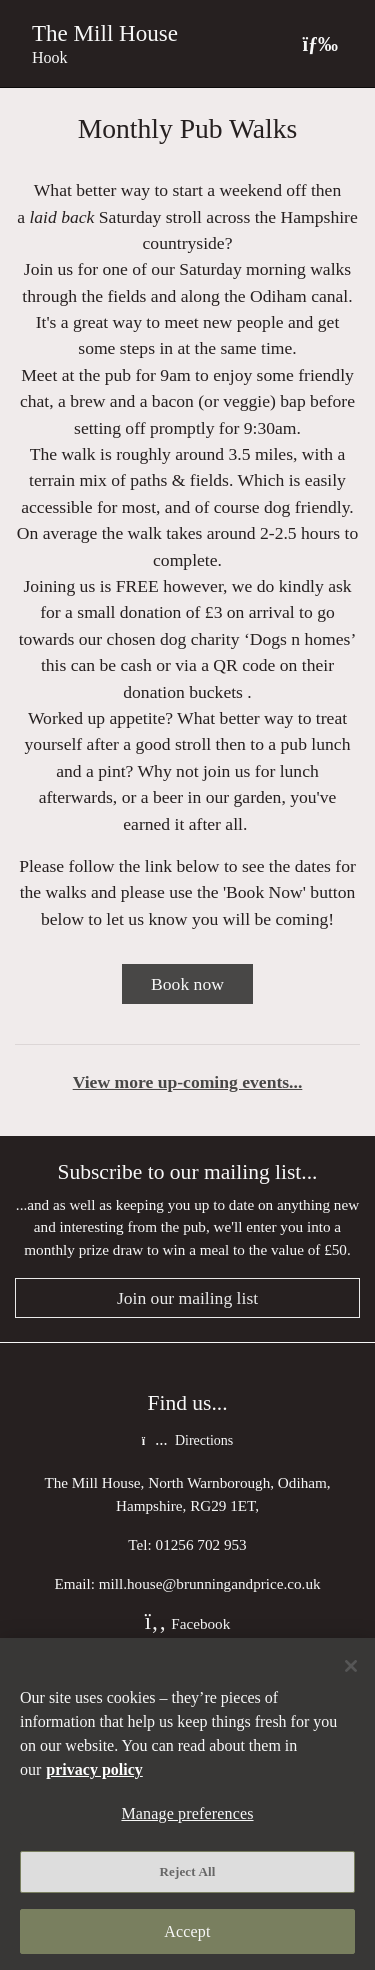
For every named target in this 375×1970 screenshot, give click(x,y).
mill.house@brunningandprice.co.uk (210, 1583)
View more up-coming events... (188, 1082)
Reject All (188, 1871)
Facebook (188, 1623)
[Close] (351, 1666)
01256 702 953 (201, 1544)
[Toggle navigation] (320, 43)
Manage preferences (187, 1813)
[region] (187, 1804)
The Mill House (105, 33)
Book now (187, 984)
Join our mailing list (187, 1298)
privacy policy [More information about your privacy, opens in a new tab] (94, 1769)
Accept (187, 1931)
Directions (187, 1440)
